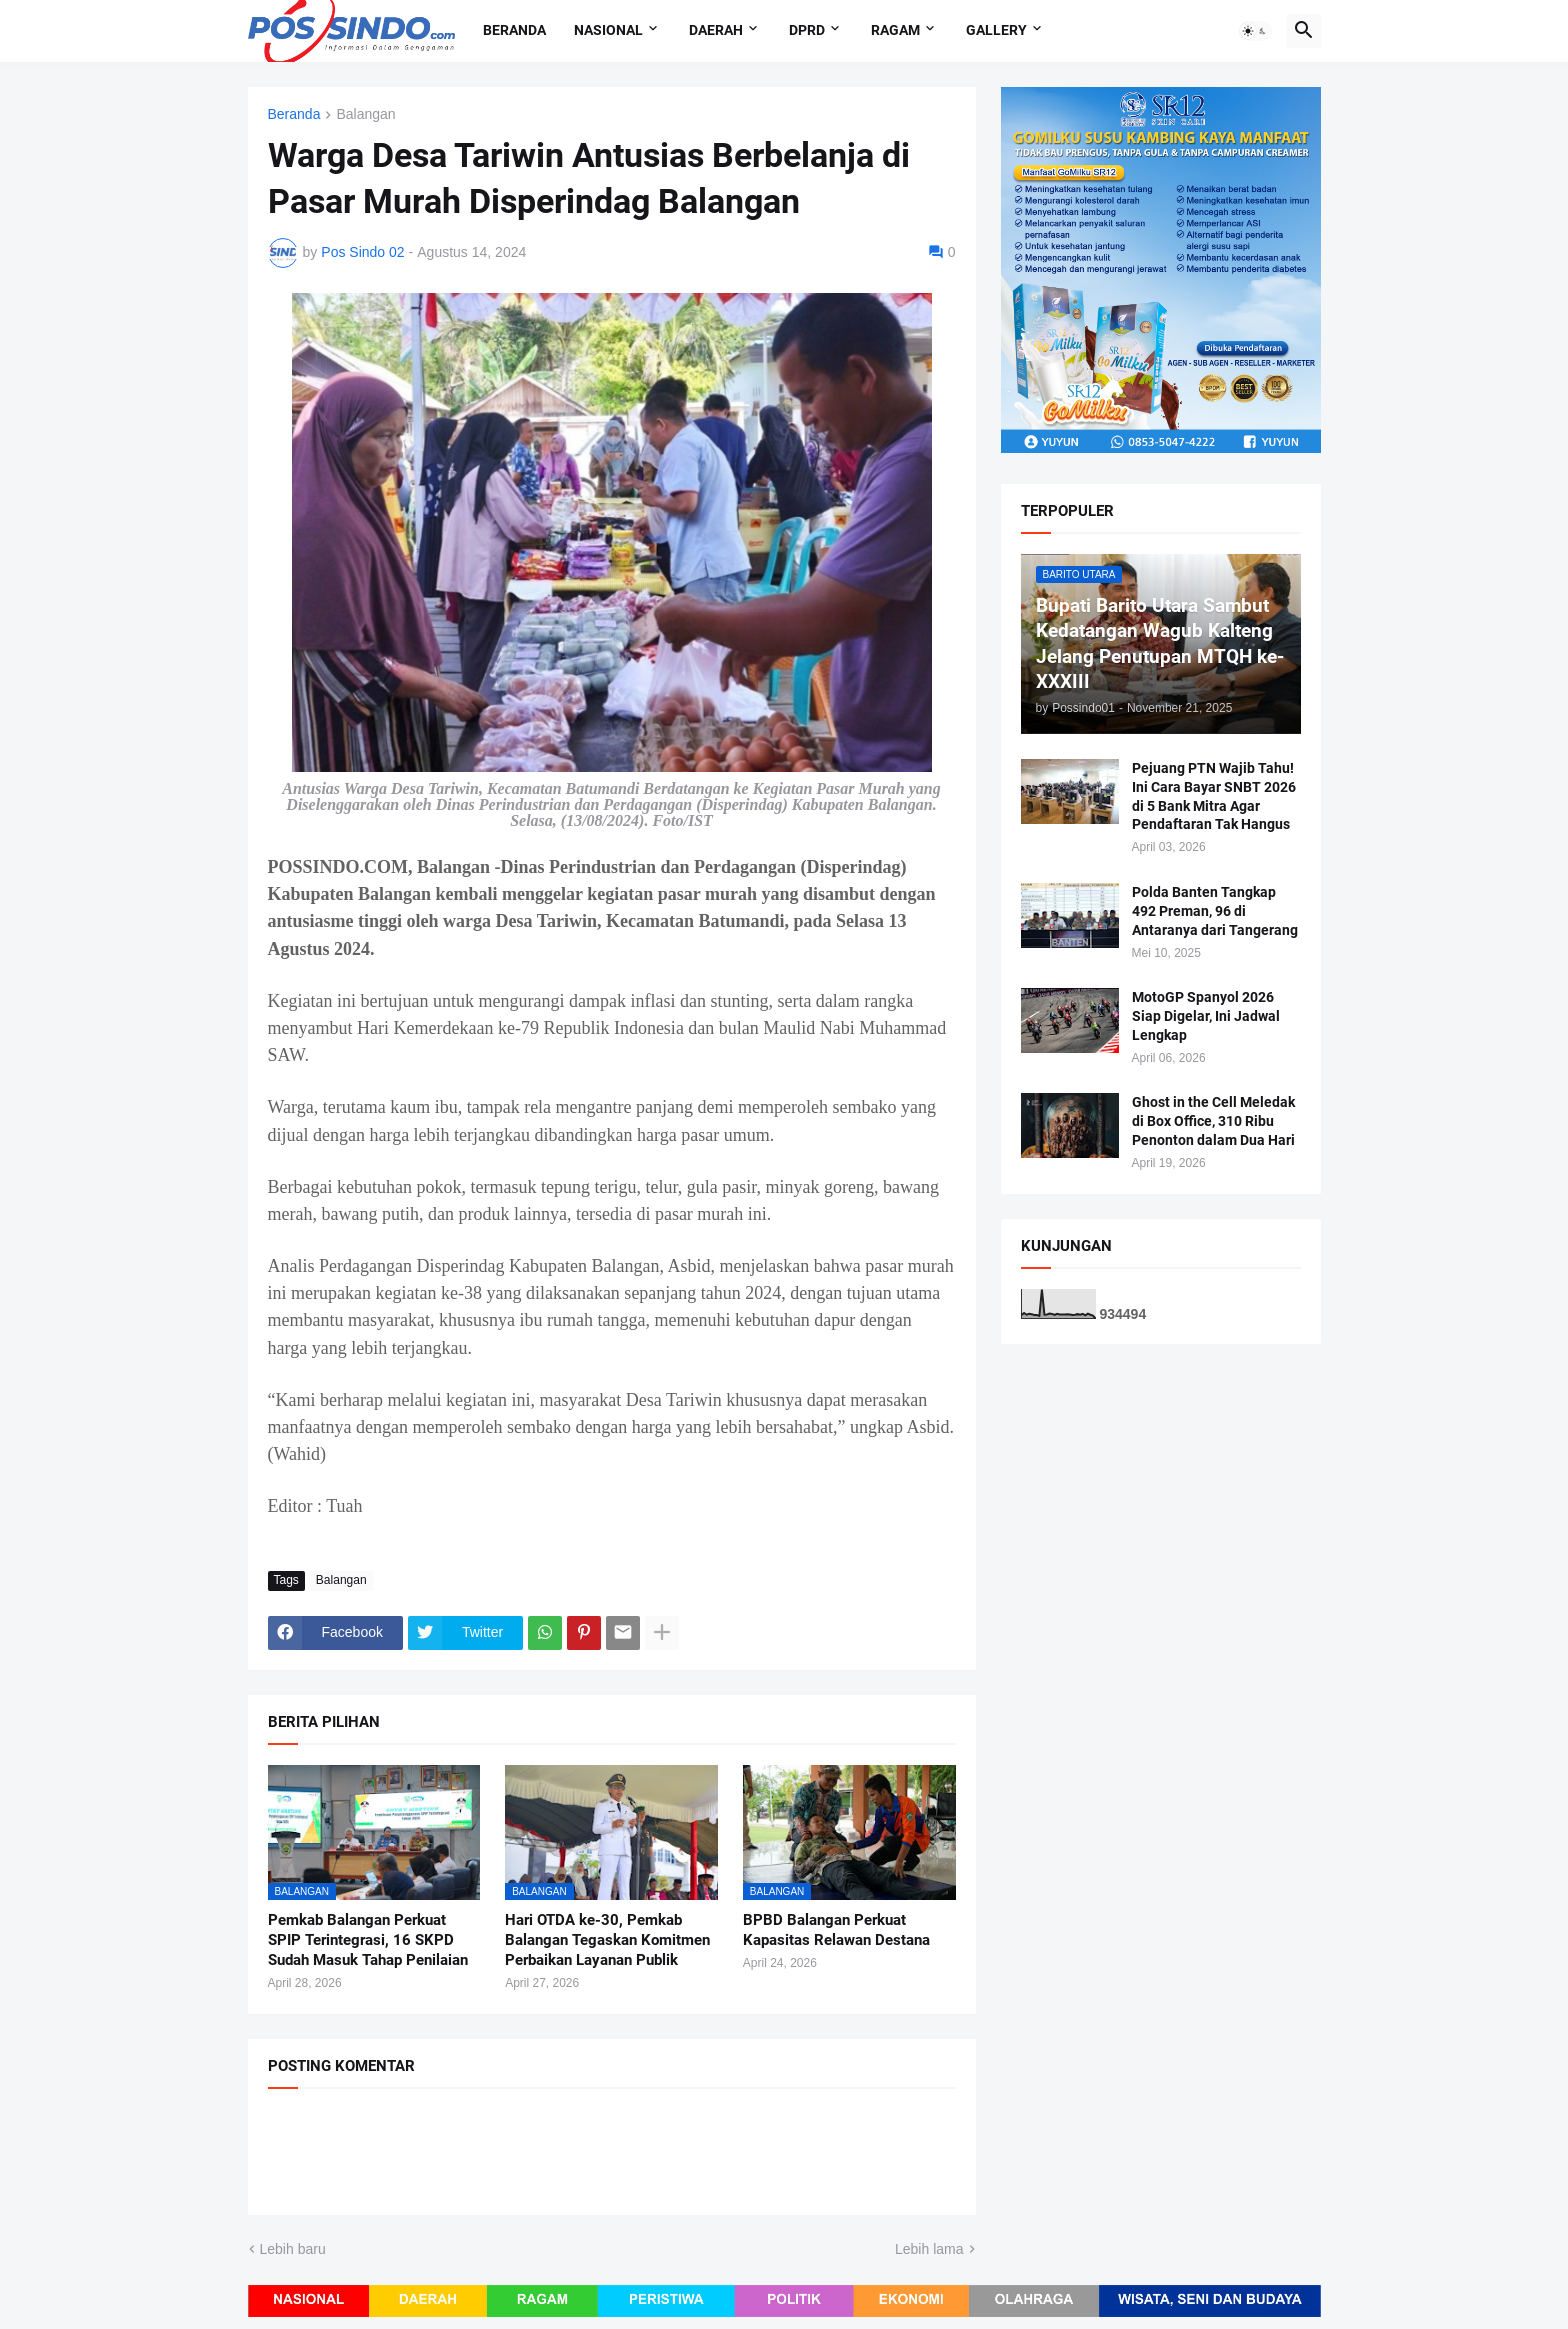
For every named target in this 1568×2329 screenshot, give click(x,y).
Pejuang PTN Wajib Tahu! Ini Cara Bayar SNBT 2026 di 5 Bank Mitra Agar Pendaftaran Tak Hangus (1214, 796)
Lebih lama (929, 2249)
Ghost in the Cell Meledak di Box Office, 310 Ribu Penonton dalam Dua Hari (1213, 1121)
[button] (1255, 31)
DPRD (807, 30)
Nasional (608, 30)
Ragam (895, 30)
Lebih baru (293, 2249)
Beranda (514, 30)
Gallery (996, 30)
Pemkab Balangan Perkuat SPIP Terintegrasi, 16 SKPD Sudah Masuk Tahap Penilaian (368, 1940)
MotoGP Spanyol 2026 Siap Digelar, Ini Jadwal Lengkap (1206, 1016)
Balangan (365, 114)
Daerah (716, 30)
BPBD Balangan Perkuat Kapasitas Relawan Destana (836, 1930)
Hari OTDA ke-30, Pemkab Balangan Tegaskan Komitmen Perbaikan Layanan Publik (607, 1940)
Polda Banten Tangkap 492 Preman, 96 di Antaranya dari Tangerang (1215, 911)
